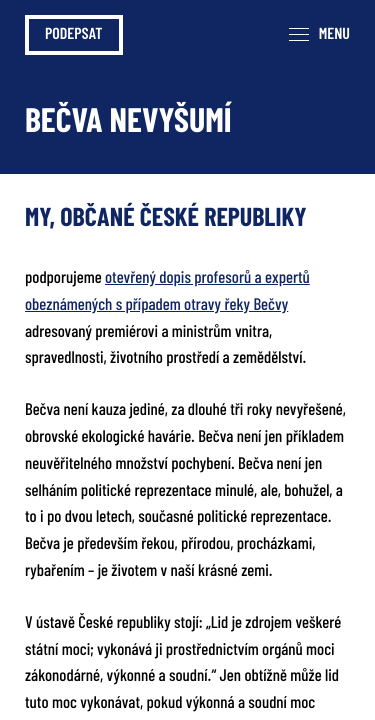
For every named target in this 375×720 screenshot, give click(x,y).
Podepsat (74, 35)
